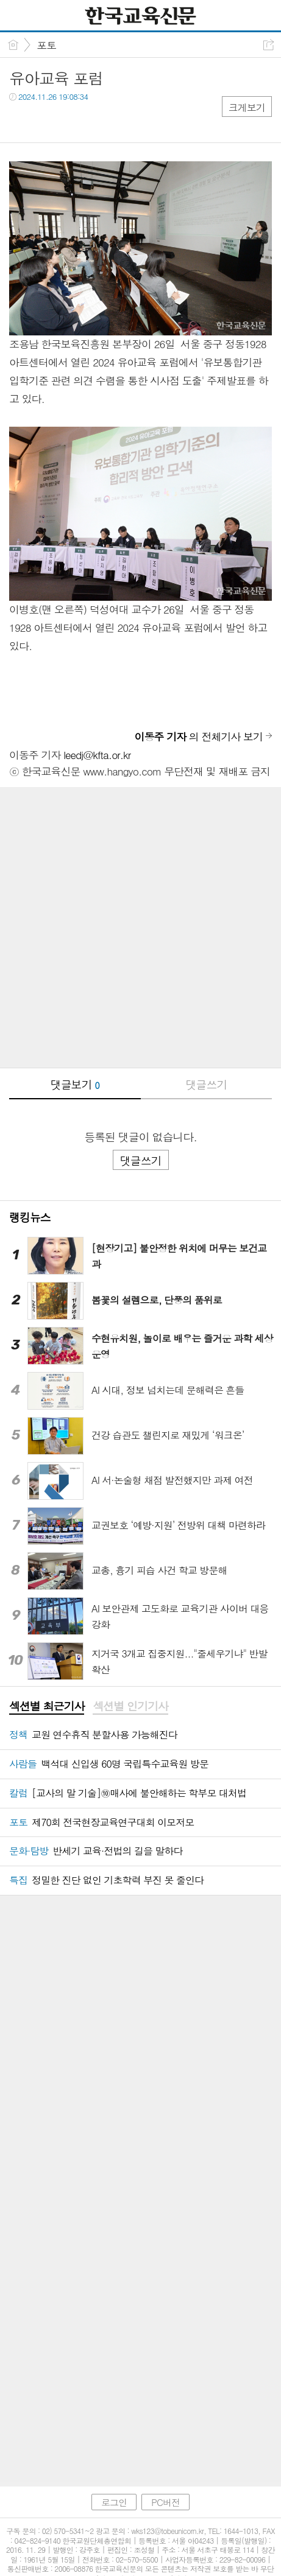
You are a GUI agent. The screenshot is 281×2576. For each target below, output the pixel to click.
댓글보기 (75, 1084)
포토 (46, 45)
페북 (19, 121)
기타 (93, 121)
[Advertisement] (140, 927)
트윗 (44, 121)
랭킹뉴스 (30, 1217)
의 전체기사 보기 (199, 736)
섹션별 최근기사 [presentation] (46, 1706)
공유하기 (268, 45)
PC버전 (165, 2476)
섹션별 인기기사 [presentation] (130, 1706)
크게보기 (247, 107)
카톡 (68, 121)
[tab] (46, 1707)
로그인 (114, 2476)
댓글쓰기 (206, 1084)
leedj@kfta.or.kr (96, 754)
